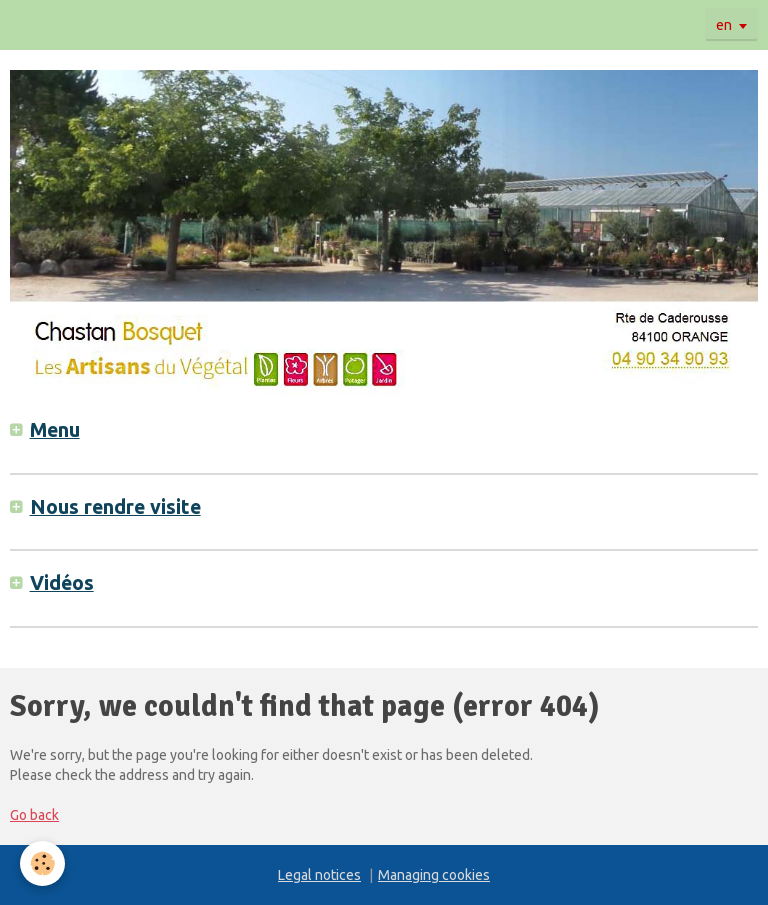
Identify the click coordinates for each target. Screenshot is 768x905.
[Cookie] (42, 863)
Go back (34, 815)
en (724, 25)
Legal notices (319, 875)
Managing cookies (434, 875)
